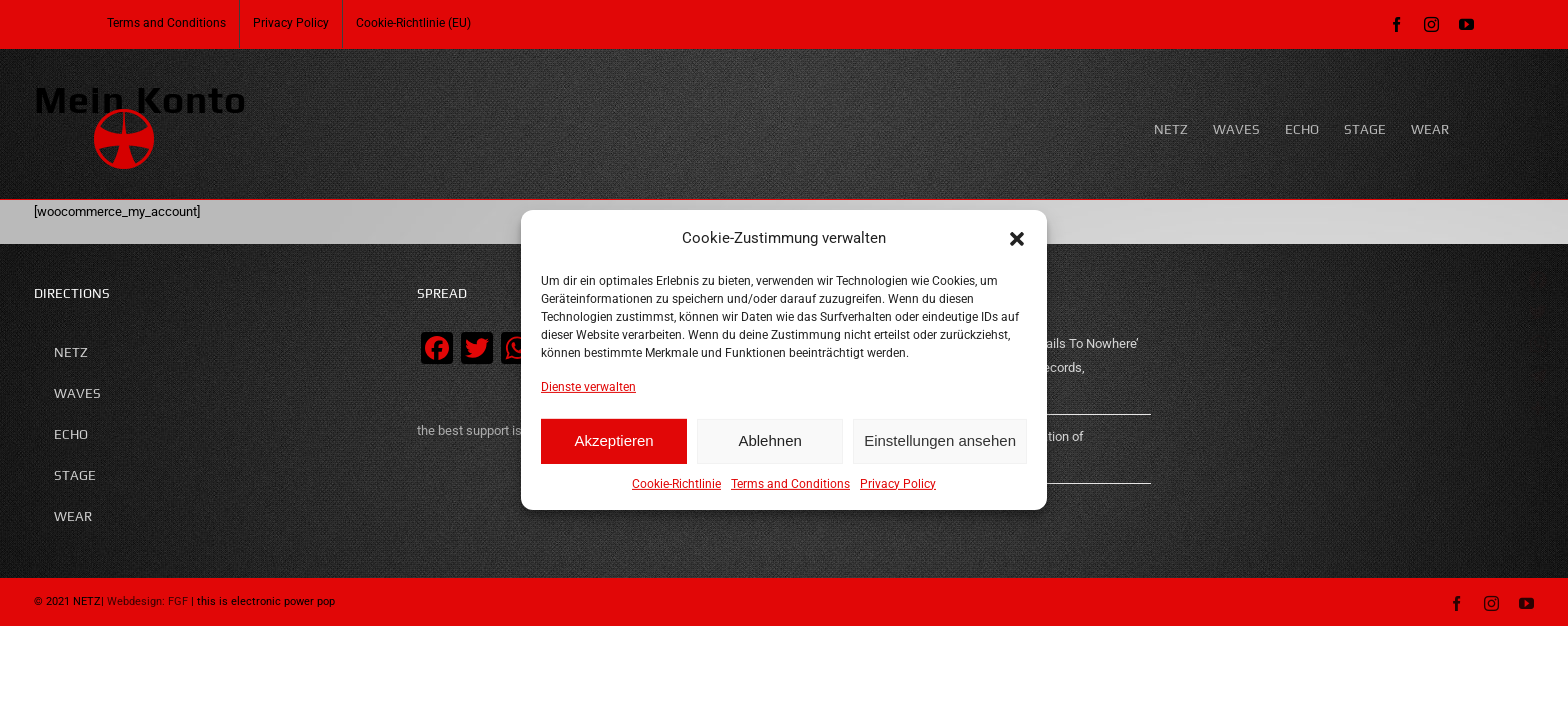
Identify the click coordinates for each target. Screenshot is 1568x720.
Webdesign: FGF (147, 601)
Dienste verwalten (588, 387)
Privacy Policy (898, 484)
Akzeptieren (613, 440)
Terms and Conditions (790, 484)
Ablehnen (769, 440)
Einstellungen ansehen (940, 440)
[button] (1017, 238)
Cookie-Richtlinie (676, 484)
